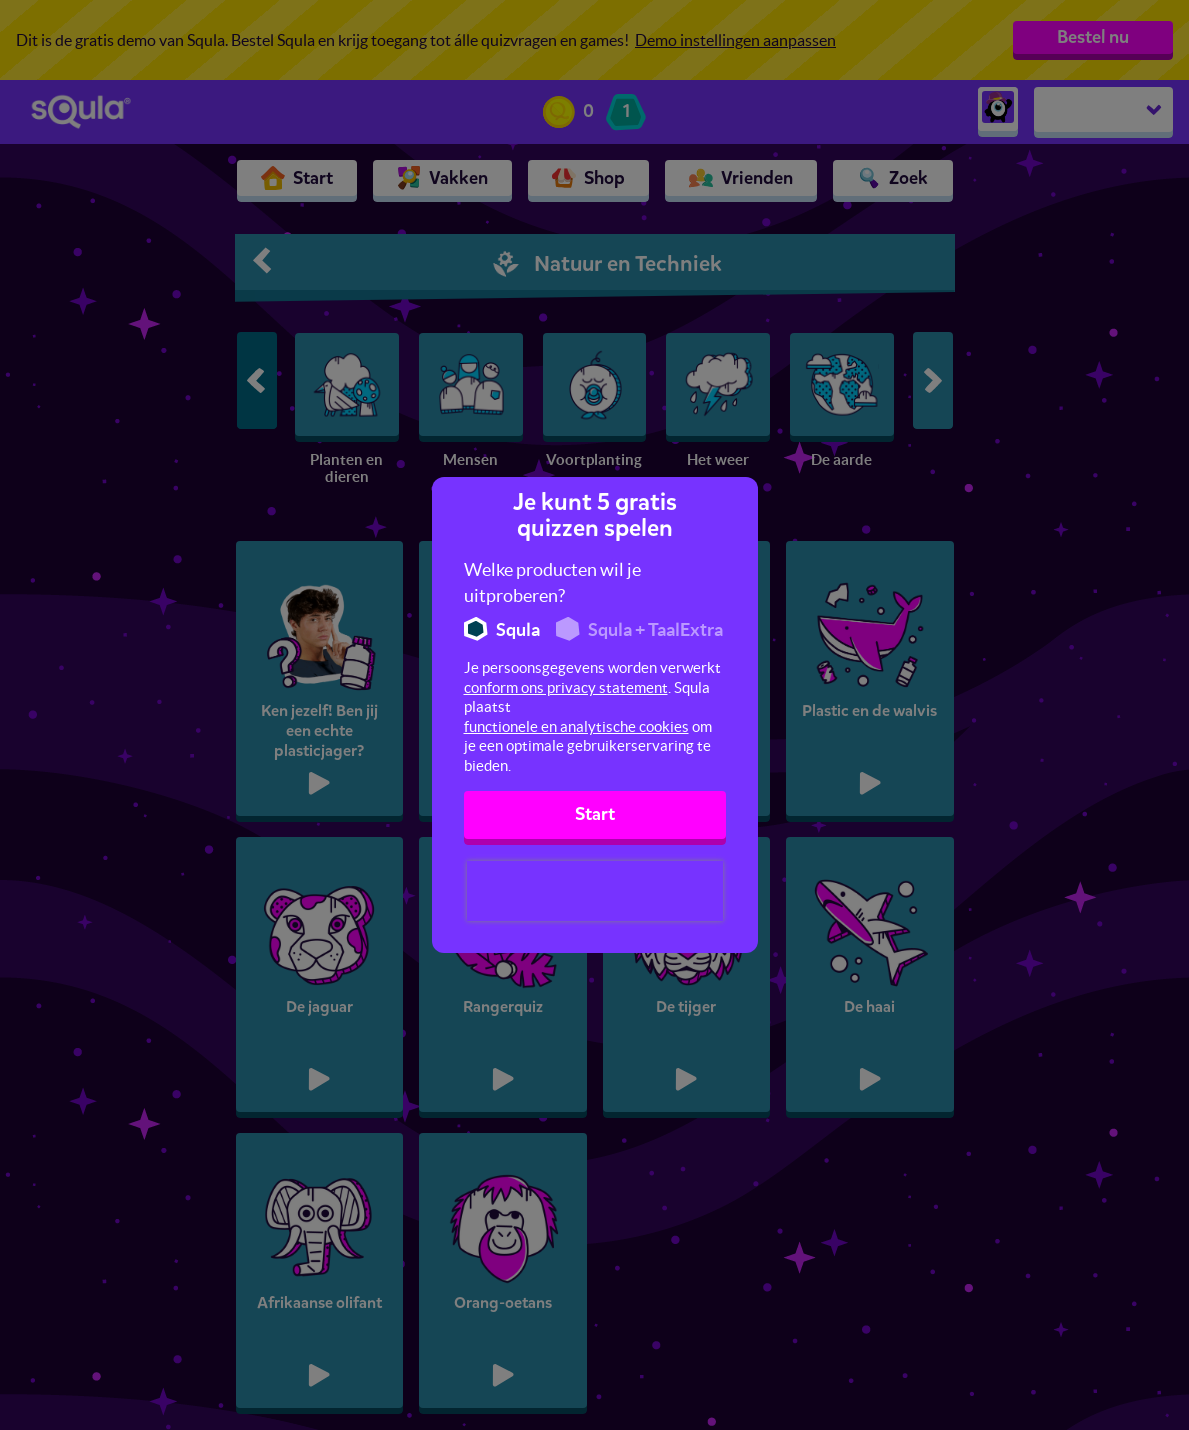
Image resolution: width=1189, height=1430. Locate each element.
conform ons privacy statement (566, 687)
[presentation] (595, 891)
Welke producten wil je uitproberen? (552, 582)
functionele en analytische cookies (576, 726)
